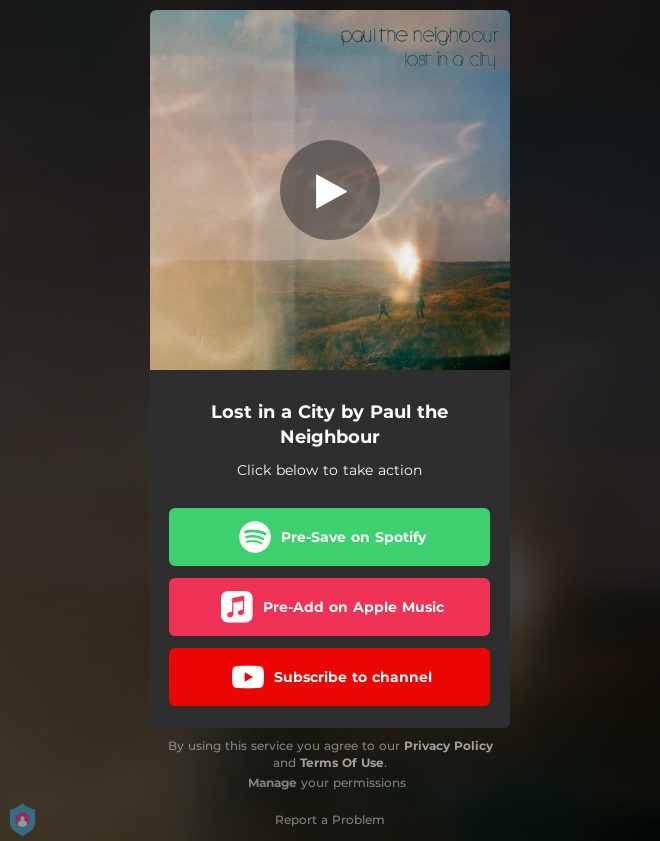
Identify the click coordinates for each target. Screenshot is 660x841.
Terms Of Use (342, 762)
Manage (272, 782)
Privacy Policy (448, 745)
